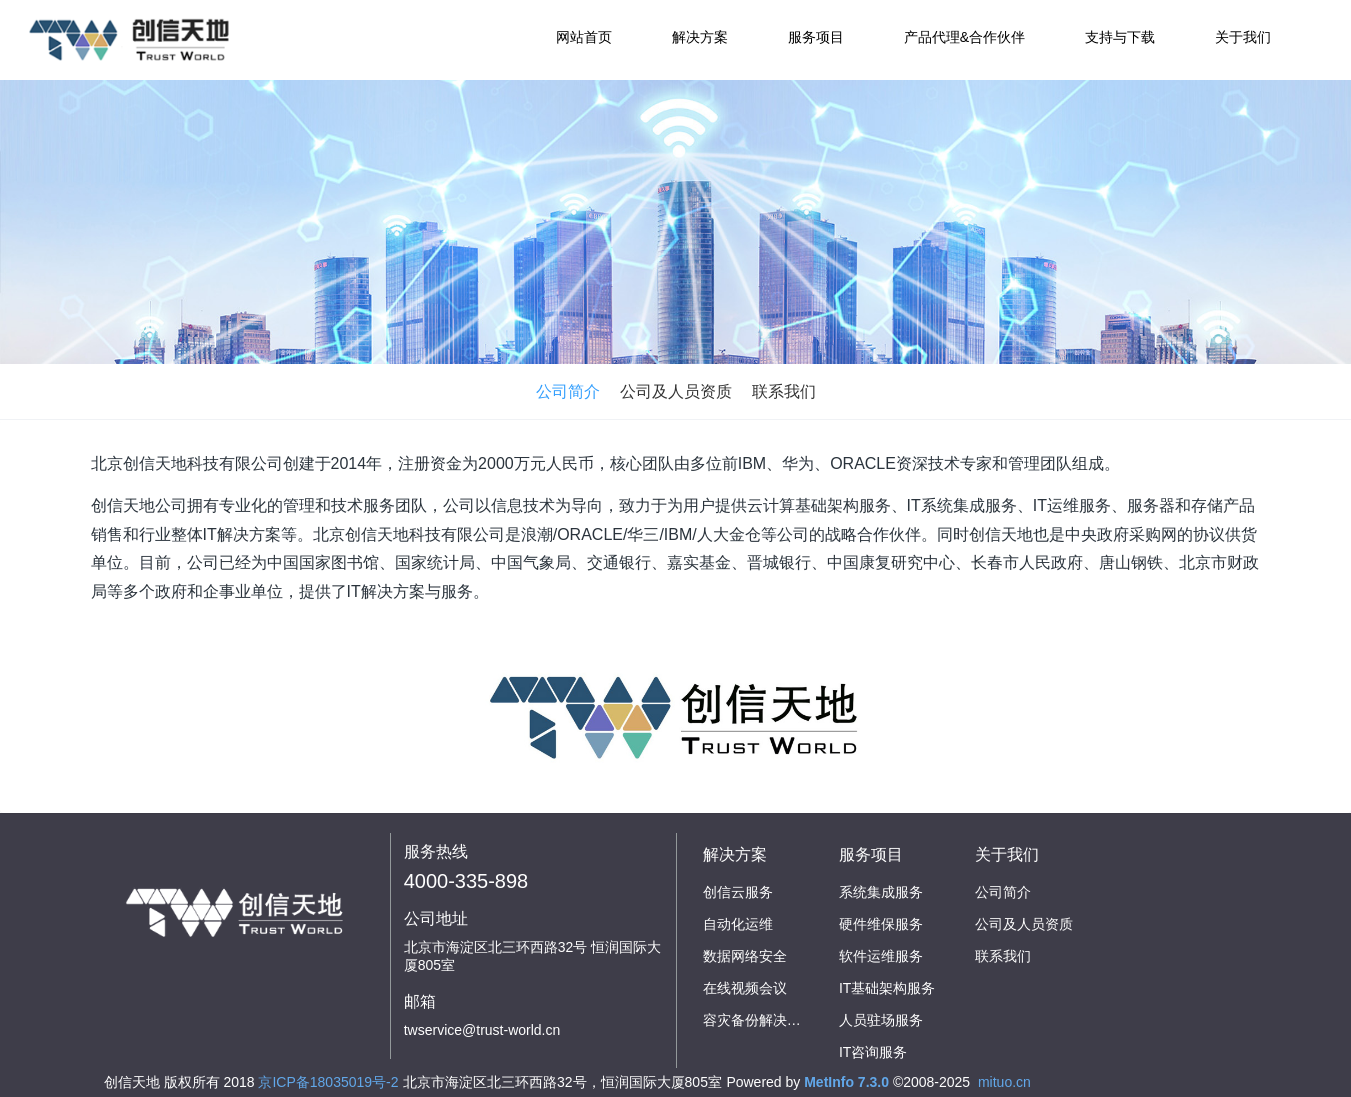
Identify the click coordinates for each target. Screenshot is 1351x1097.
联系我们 (784, 391)
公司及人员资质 (676, 391)
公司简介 (568, 391)
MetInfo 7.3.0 (846, 1082)
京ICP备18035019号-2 (328, 1082)
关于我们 (1243, 37)
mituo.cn (1004, 1082)
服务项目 (816, 37)
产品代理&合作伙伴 (964, 37)
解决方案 (700, 37)
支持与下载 (1120, 37)
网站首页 (584, 37)
